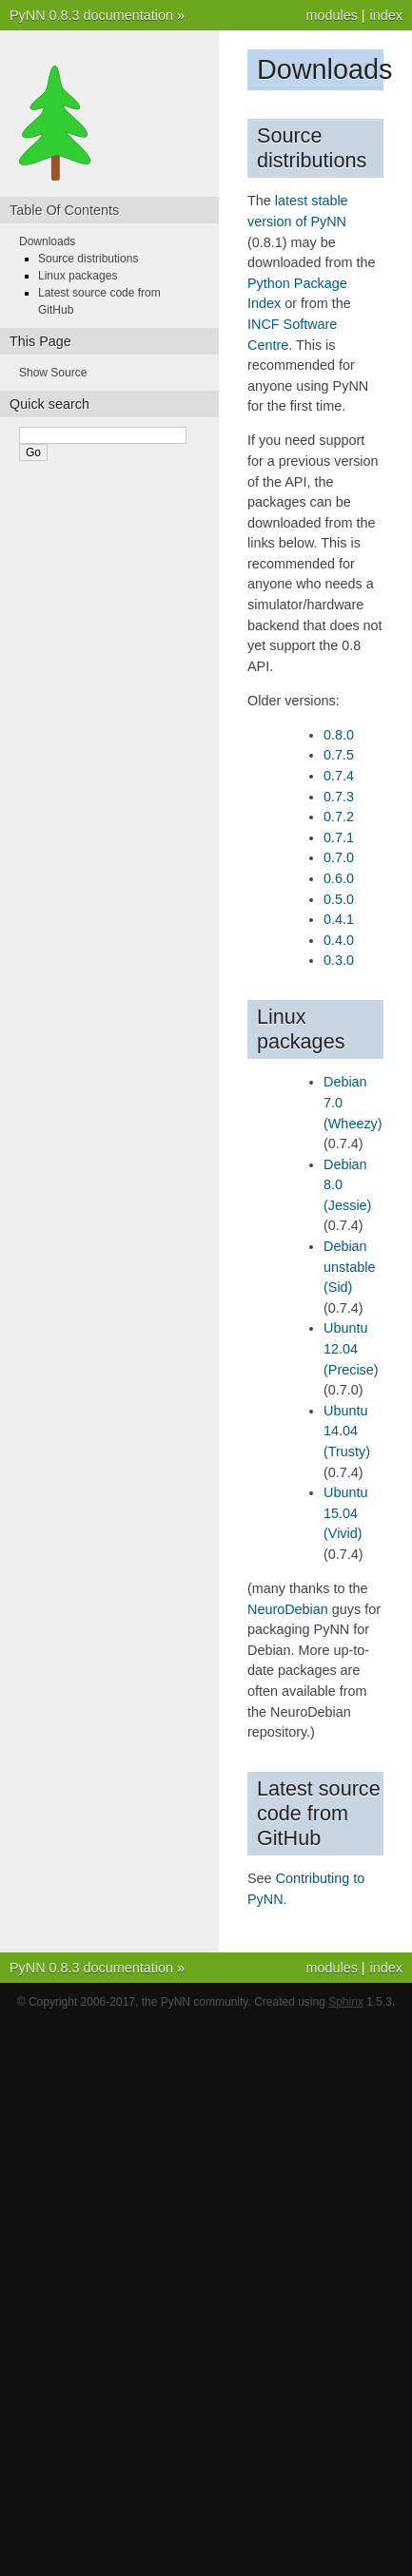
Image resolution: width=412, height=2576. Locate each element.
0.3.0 (339, 960)
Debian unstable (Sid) (349, 1267)
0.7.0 (339, 857)
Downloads (47, 241)
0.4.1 (339, 919)
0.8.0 (339, 734)
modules (331, 15)
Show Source (53, 372)
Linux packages (77, 275)
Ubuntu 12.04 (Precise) (351, 1348)
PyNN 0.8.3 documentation (91, 15)
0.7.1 (339, 837)
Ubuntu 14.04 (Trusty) (347, 1431)
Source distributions (88, 258)
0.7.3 (339, 796)
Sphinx (345, 2002)
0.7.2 (339, 816)
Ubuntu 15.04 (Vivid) (345, 1513)
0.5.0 (339, 899)
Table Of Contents (64, 210)
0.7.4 (339, 775)
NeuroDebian (287, 1609)
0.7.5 (339, 754)
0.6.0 (339, 878)
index (386, 15)
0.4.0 (339, 940)
